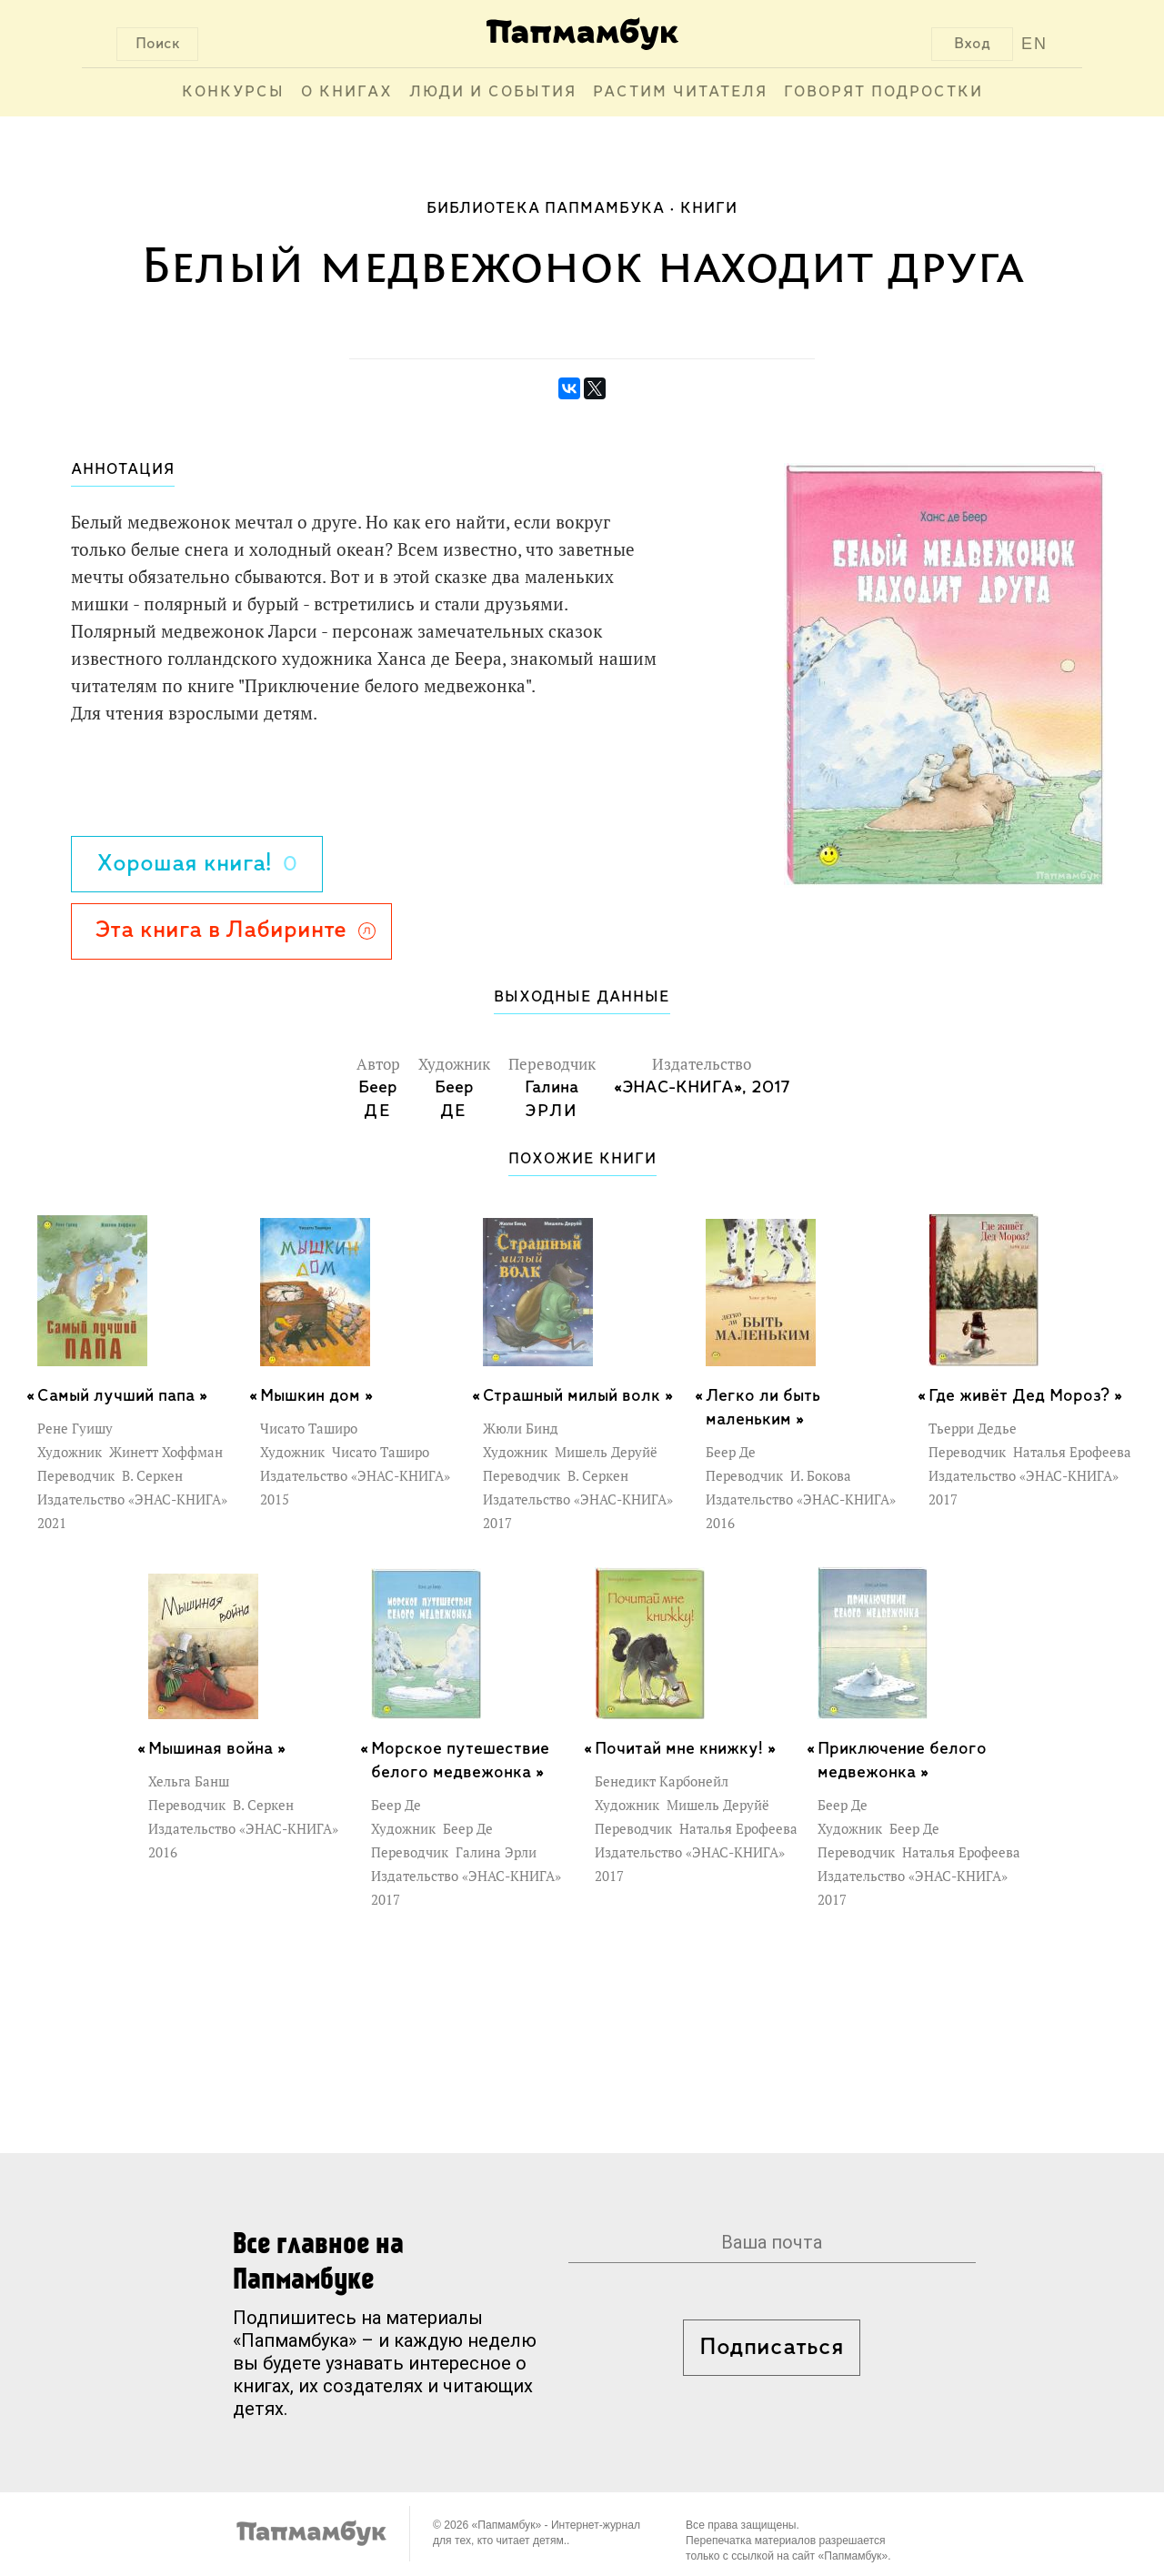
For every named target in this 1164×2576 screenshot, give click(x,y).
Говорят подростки (883, 92)
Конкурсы (233, 92)
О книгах (347, 92)
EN (1034, 44)
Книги (709, 208)
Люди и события (493, 92)
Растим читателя (680, 92)
